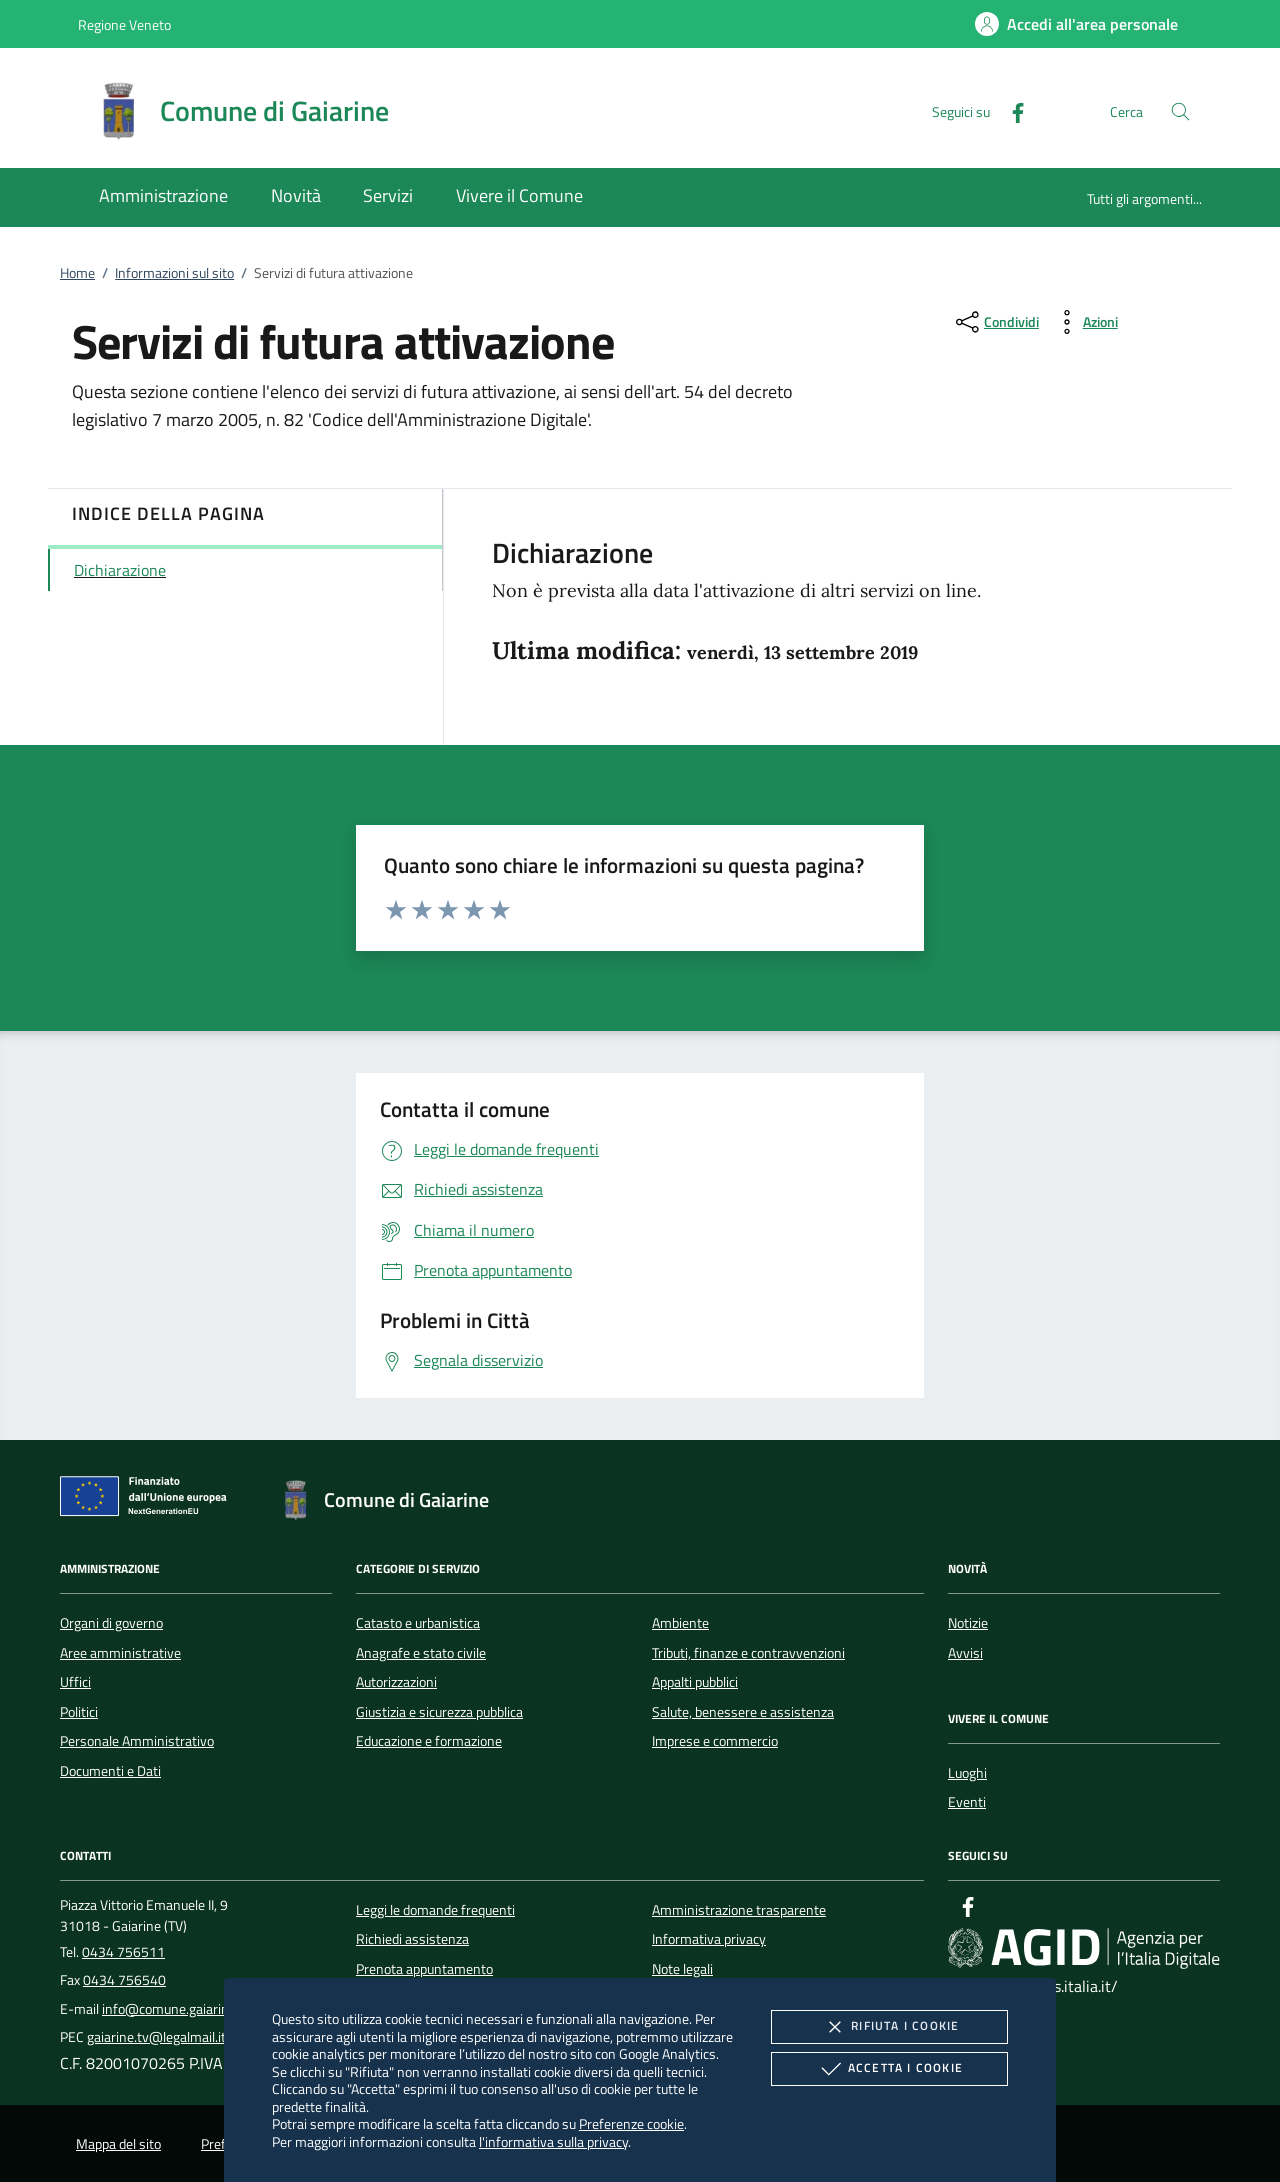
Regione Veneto (124, 24)
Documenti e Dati (110, 1771)
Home (77, 273)
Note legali (682, 1969)
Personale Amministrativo (137, 1741)
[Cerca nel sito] (1180, 111)
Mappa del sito (118, 2144)
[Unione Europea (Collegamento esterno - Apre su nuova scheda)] (149, 1500)
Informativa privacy (709, 1939)
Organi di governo (111, 1623)
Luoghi (967, 1773)
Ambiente (680, 1623)
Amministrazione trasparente (739, 1910)
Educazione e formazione (429, 1741)
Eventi (967, 1802)
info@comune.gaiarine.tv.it (182, 2009)
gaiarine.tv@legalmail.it (156, 2037)
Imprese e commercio (715, 1741)
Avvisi (965, 1653)
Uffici (75, 1682)
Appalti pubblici (695, 1682)
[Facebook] (1010, 110)
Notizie (968, 1623)
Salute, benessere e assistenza (743, 1712)
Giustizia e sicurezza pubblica (439, 1712)
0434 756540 (124, 1980)
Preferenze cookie (631, 2123)
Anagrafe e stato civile (421, 1653)
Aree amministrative (120, 1653)
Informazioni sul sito (174, 273)
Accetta (889, 2069)
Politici (79, 1712)
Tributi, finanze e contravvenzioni (748, 1653)
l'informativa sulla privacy (553, 2141)
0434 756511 (123, 1952)
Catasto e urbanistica (418, 1623)
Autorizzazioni (396, 1682)
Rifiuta (889, 2027)
